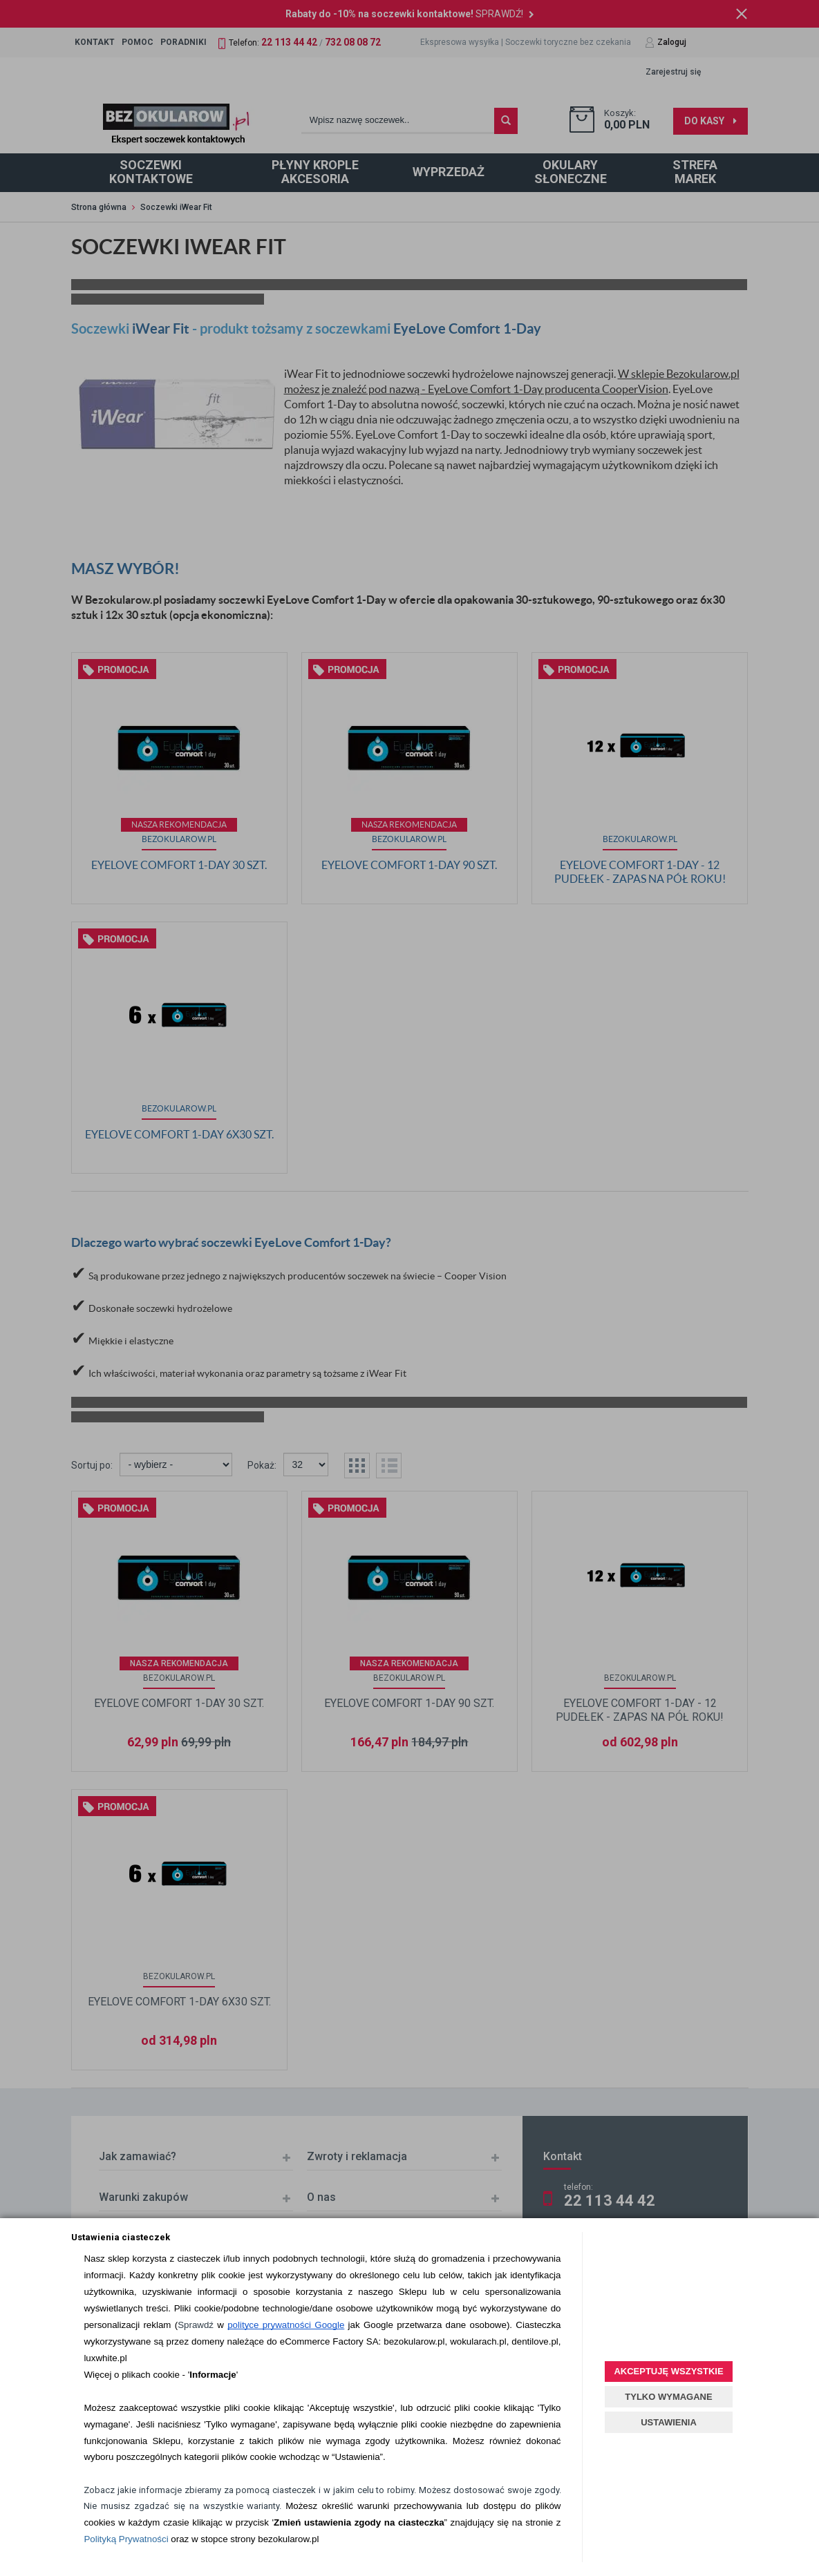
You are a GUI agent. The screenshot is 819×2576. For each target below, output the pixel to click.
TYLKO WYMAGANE (668, 2397)
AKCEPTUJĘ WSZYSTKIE (668, 2371)
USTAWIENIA (669, 2422)
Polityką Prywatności (126, 2539)
